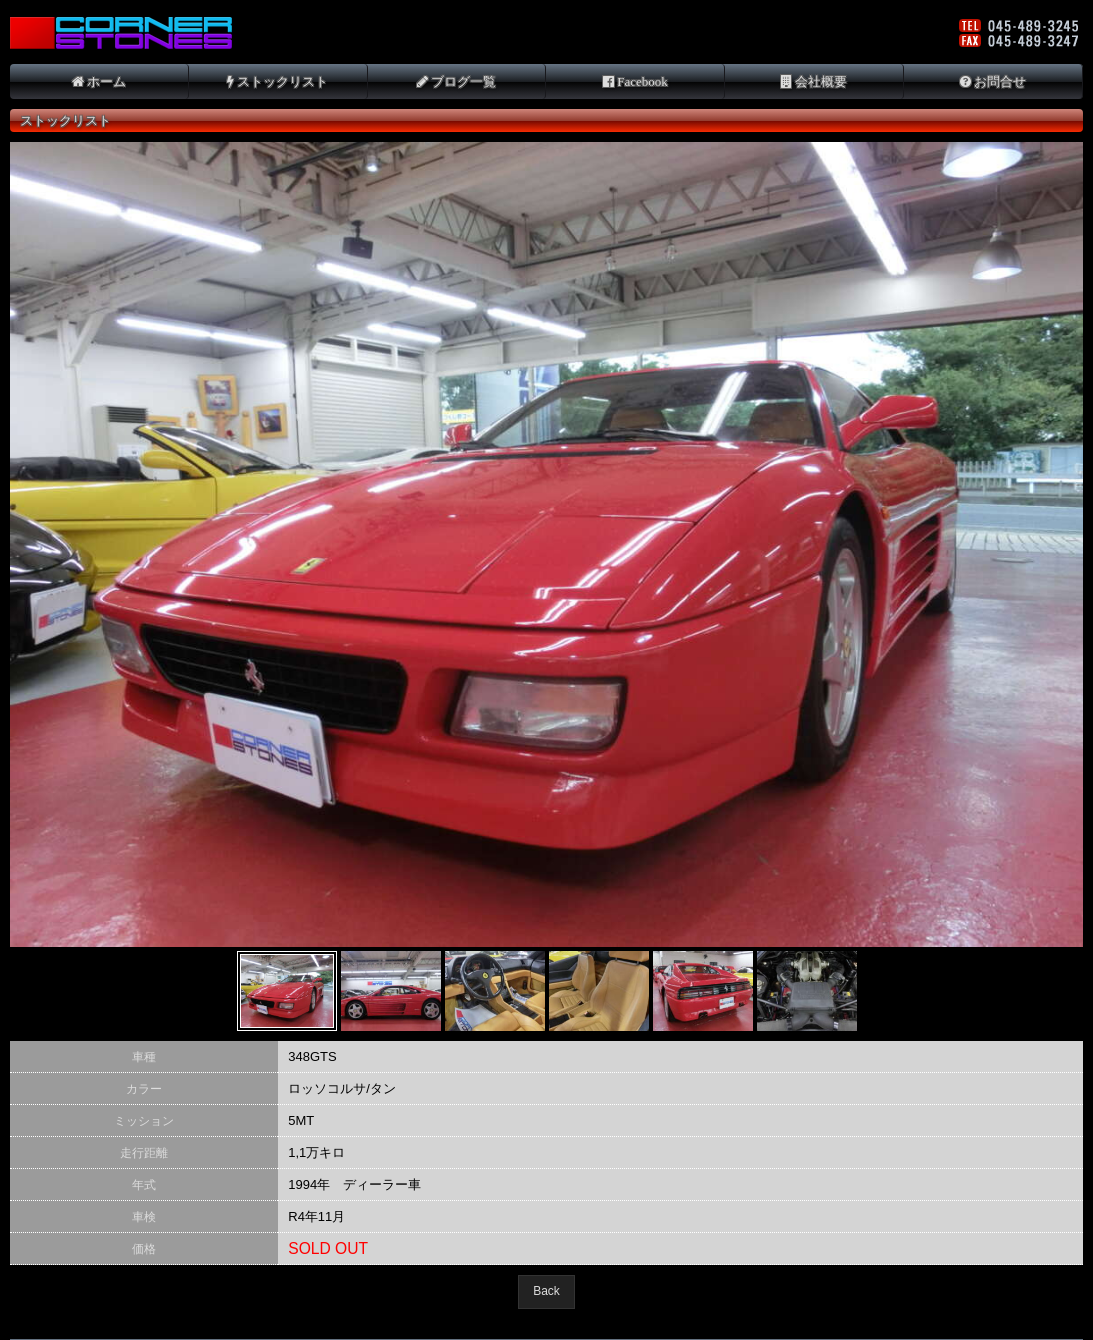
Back (546, 1291)
